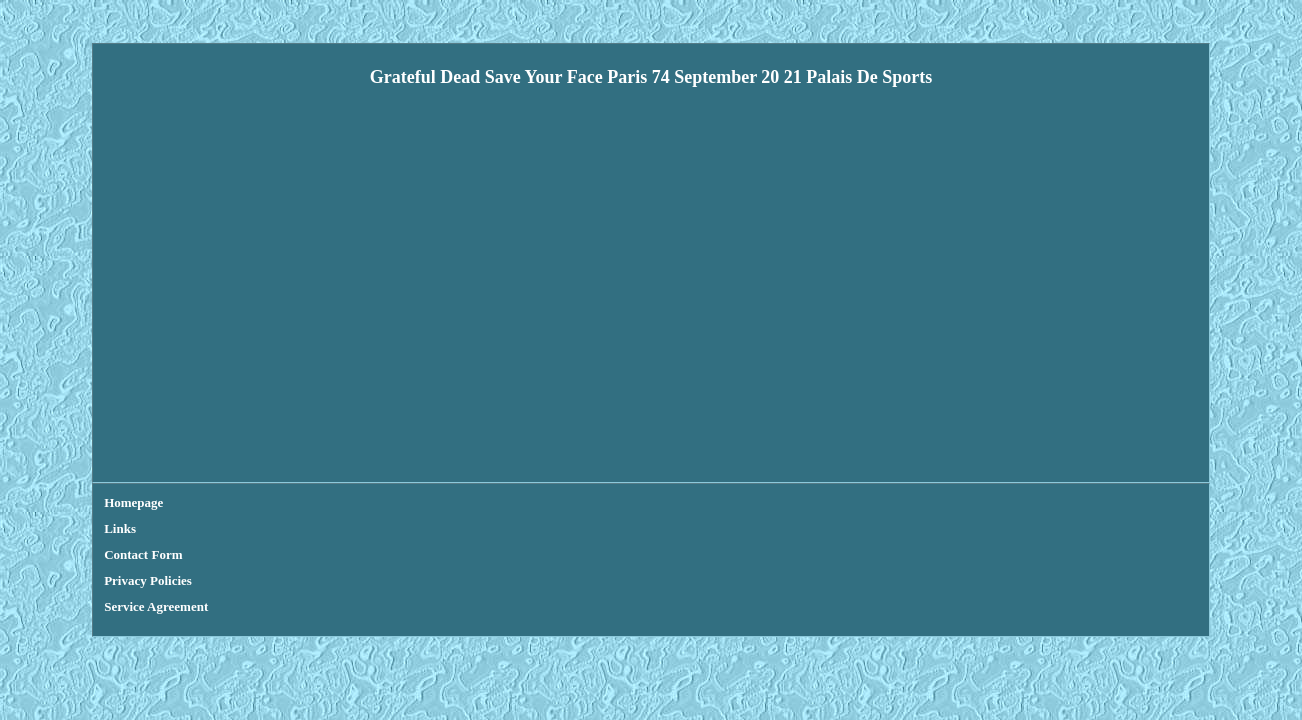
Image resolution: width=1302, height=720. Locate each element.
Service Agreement (481, 502)
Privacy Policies (369, 502)
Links (196, 502)
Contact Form (268, 502)
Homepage (133, 502)
